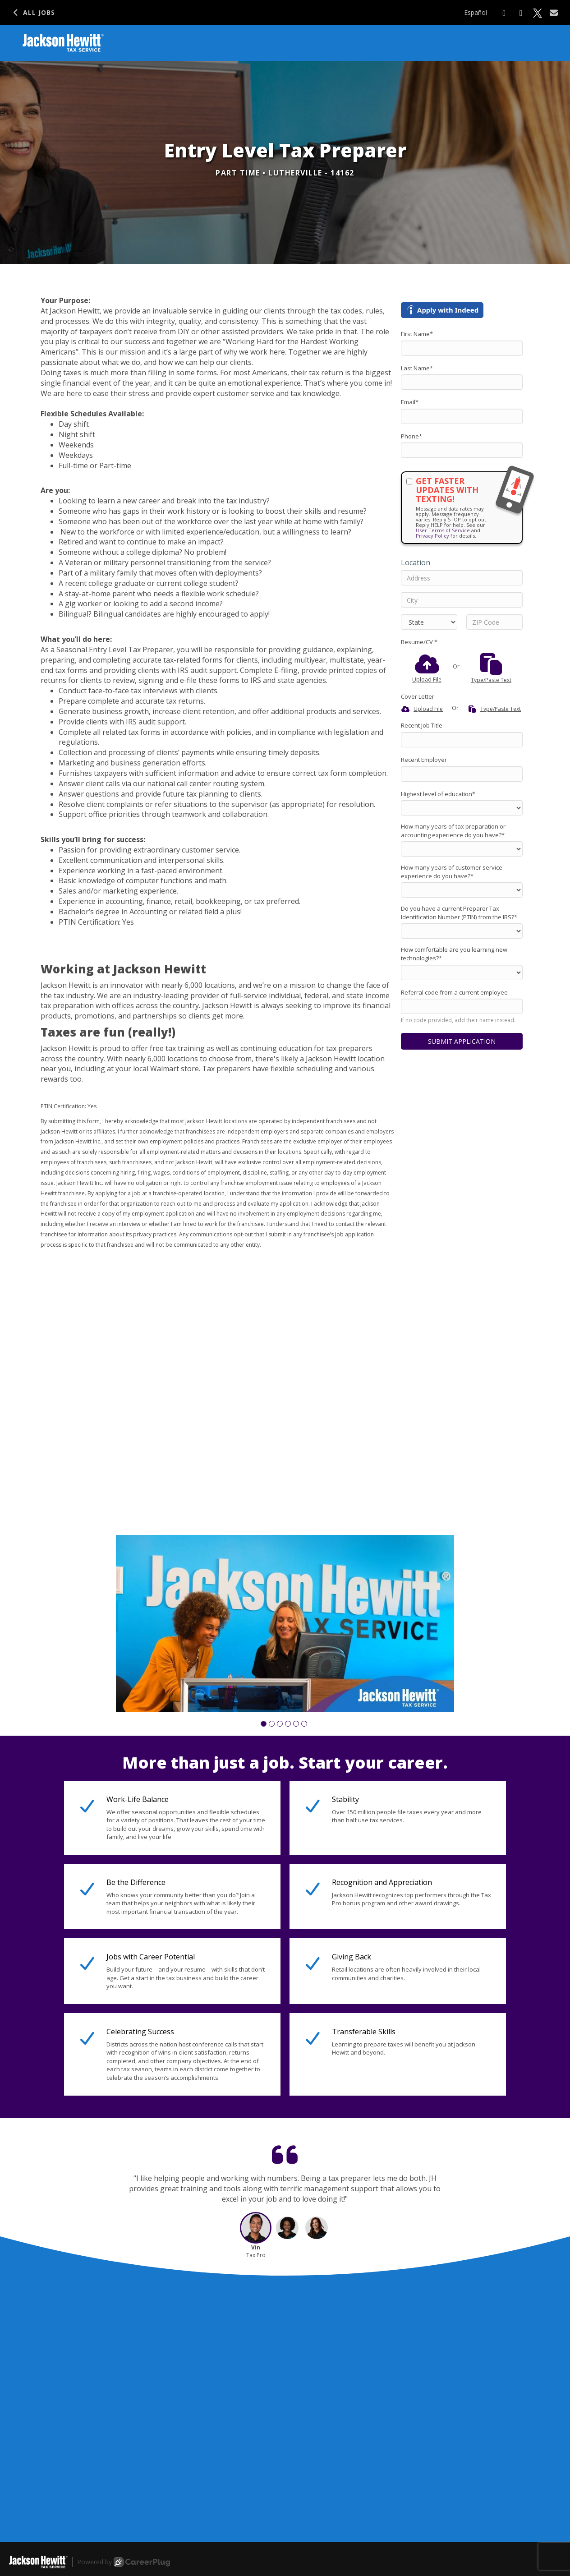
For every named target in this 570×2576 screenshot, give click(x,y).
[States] (429, 622)
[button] (264, 1724)
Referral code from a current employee (454, 992)
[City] (462, 600)
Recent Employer (424, 760)
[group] (285, 1623)
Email (409, 402)
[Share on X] (537, 13)
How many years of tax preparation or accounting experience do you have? (453, 830)
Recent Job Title (421, 725)
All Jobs (33, 12)
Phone (411, 436)
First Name (417, 334)
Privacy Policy (432, 535)
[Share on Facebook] (504, 13)
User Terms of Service (443, 530)
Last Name (417, 368)
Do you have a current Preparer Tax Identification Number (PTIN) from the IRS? (459, 912)
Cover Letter (417, 696)
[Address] (462, 577)
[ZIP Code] (494, 622)
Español (475, 12)
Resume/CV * (419, 642)
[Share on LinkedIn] (521, 13)
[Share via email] (554, 13)
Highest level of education (438, 794)
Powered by (123, 2562)
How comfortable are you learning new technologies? (454, 953)
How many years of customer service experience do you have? (451, 871)
